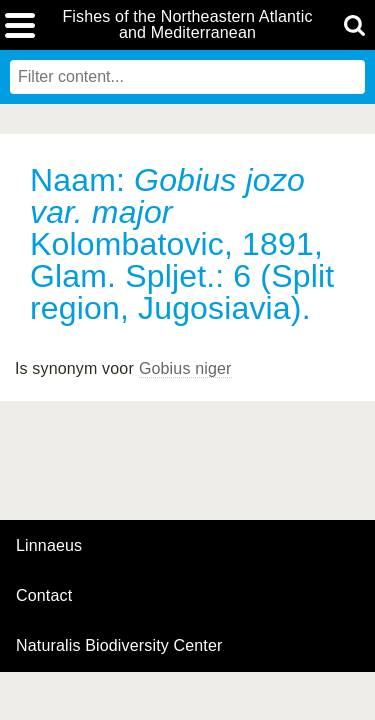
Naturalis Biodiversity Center (119, 646)
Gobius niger (185, 368)
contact (44, 595)
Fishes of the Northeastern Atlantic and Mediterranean (187, 25)
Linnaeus (49, 546)
